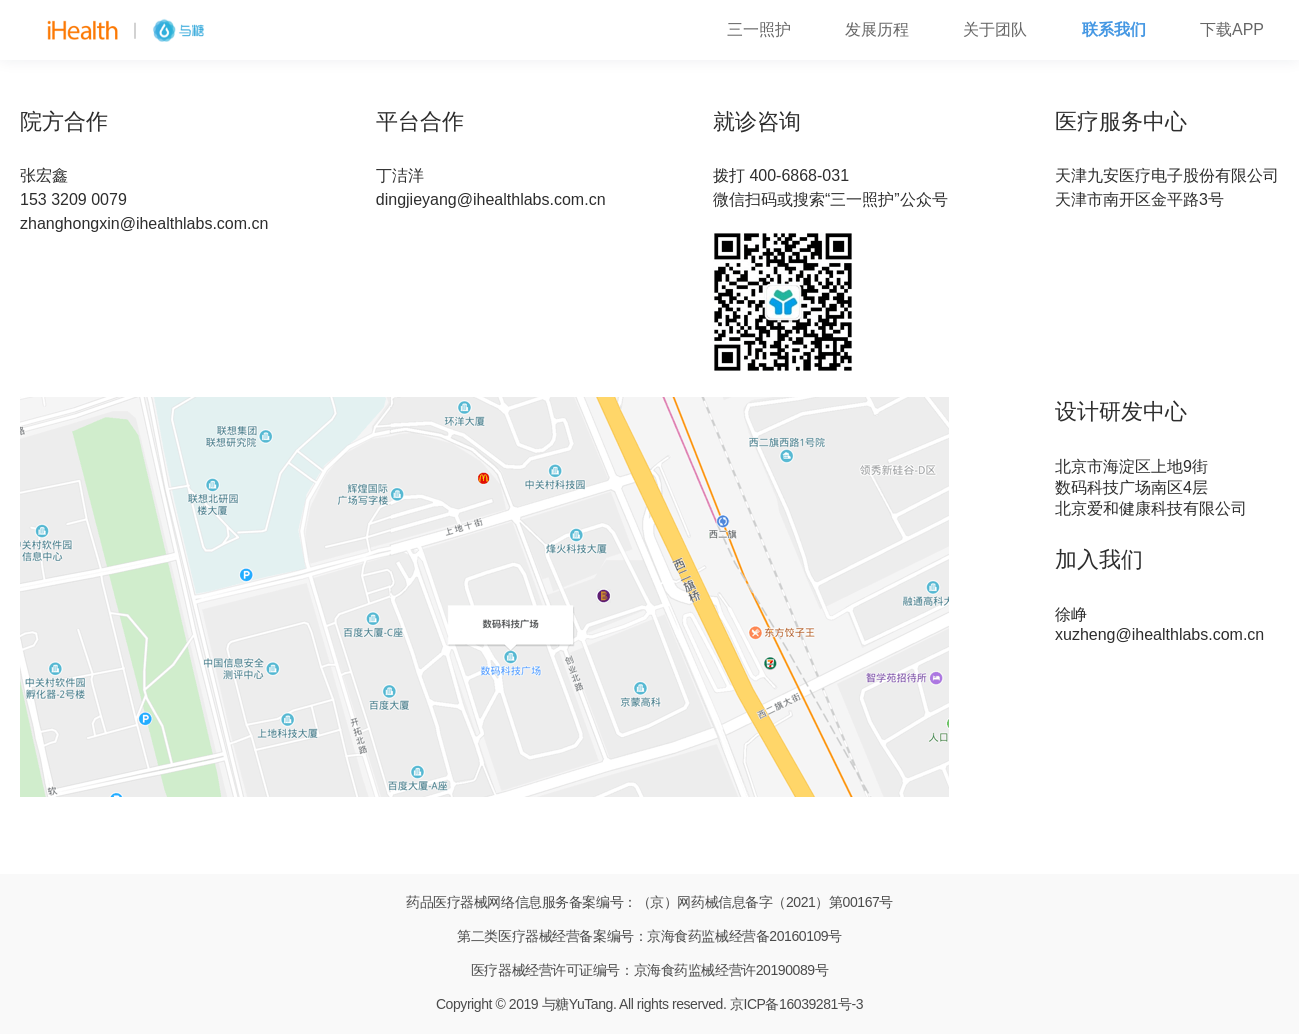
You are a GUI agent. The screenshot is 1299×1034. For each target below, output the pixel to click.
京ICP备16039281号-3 (796, 1004)
